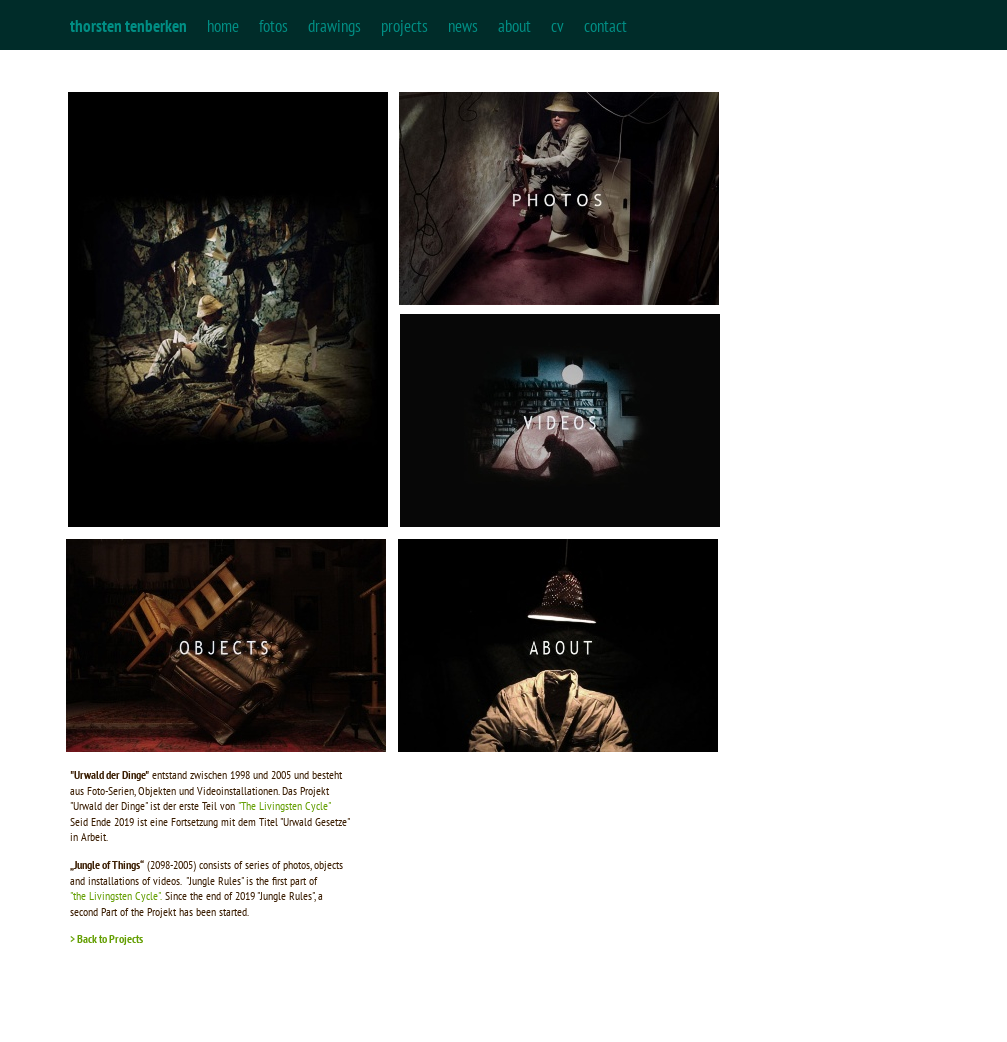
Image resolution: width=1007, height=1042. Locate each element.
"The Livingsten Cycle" (285, 805)
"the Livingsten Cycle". (116, 895)
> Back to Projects (106, 938)
